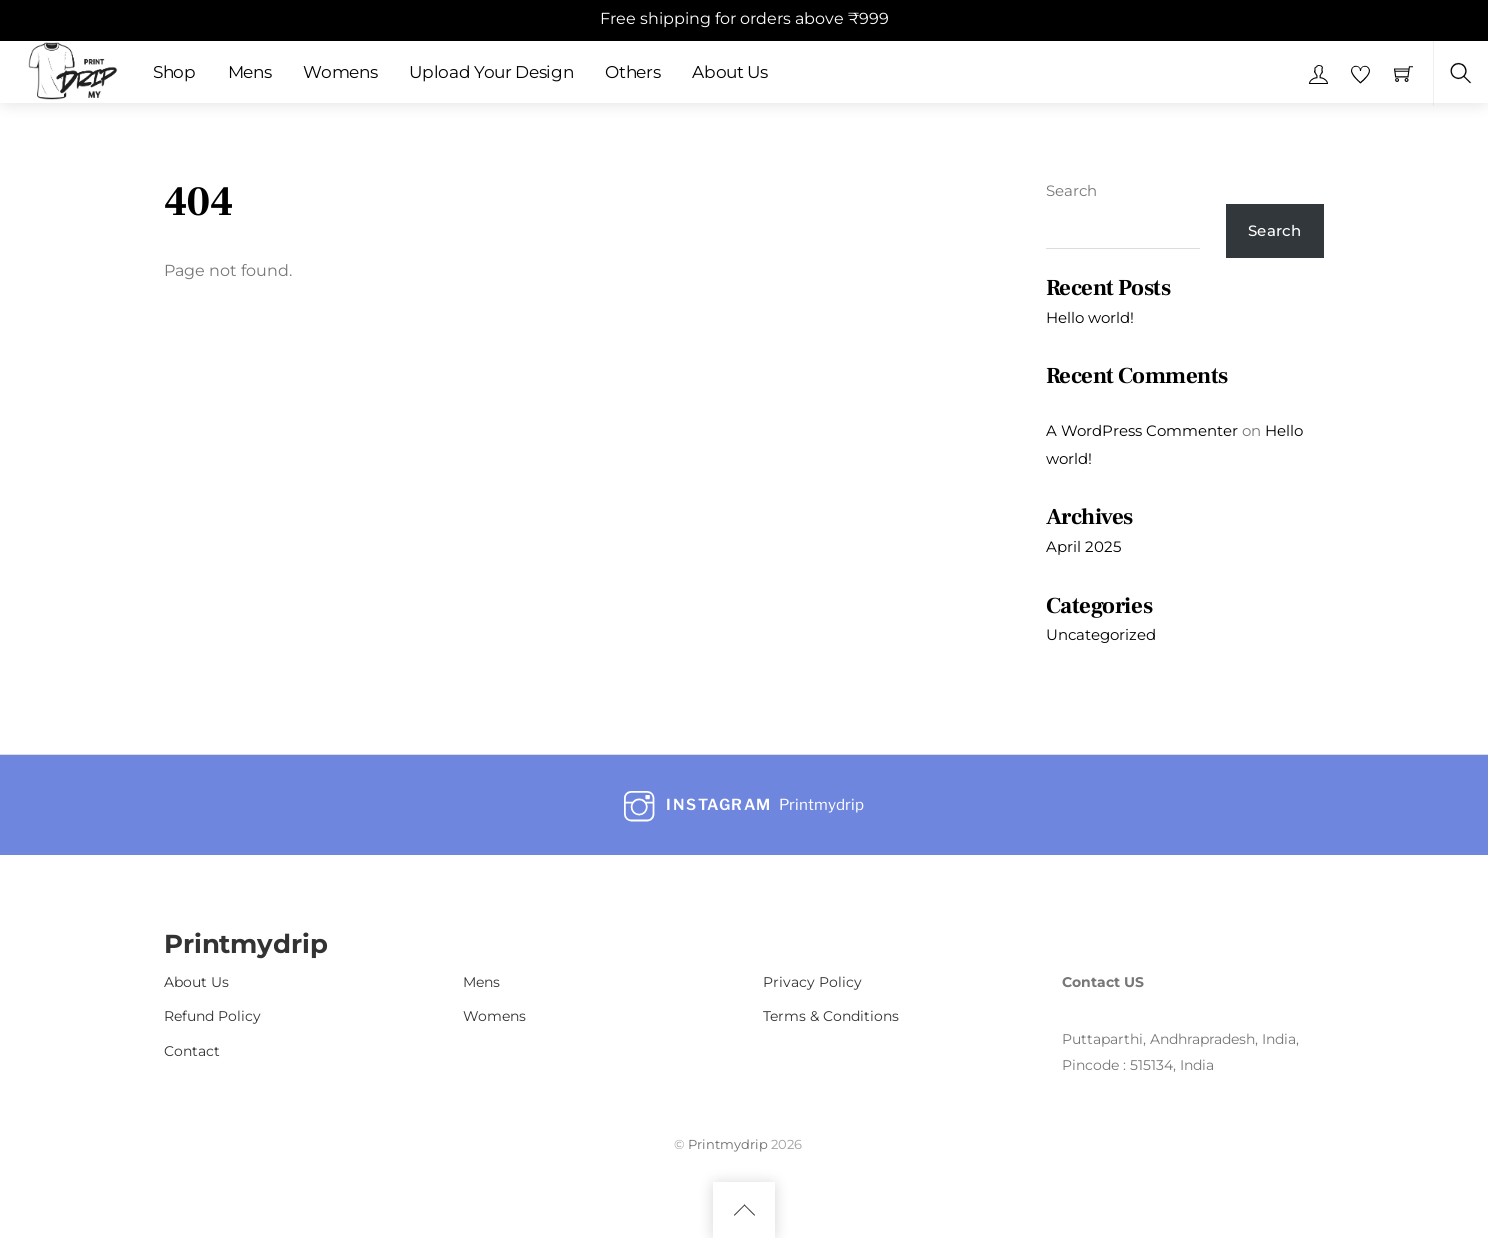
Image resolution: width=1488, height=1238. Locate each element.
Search (1071, 190)
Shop (174, 72)
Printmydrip (728, 1144)
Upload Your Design (491, 72)
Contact (192, 1051)
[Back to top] (744, 1210)
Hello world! (1090, 317)
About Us (729, 72)
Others (632, 72)
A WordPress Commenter (1142, 430)
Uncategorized (1101, 634)
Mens (250, 72)
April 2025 (1083, 546)
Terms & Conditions (831, 1016)
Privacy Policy (812, 982)
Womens (340, 72)
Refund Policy (212, 1016)
